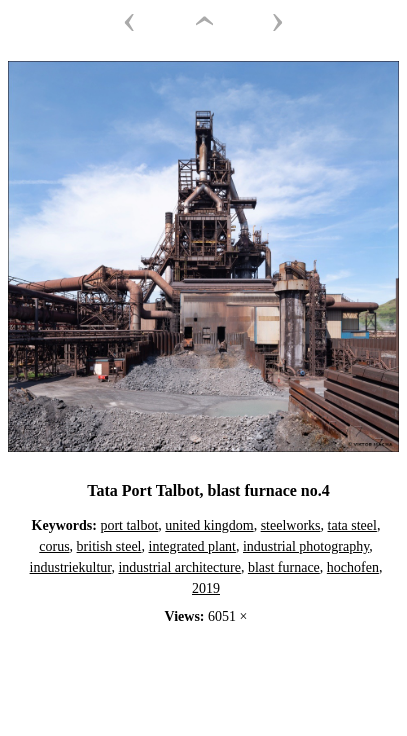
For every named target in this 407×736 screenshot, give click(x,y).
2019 (206, 588)
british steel (109, 546)
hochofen (353, 567)
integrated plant (192, 546)
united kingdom (209, 525)
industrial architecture (179, 567)
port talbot (129, 525)
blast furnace (284, 567)
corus (54, 546)
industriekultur (71, 567)
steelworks (291, 525)
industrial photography (306, 546)
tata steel (352, 525)
